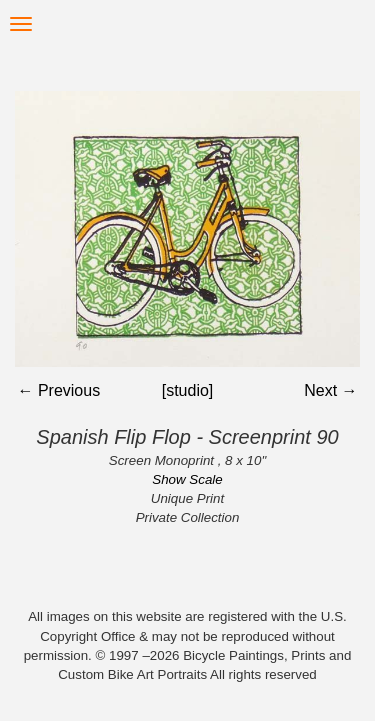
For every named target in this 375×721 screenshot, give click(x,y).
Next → (330, 390)
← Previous (58, 390)
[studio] (188, 390)
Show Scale (187, 479)
